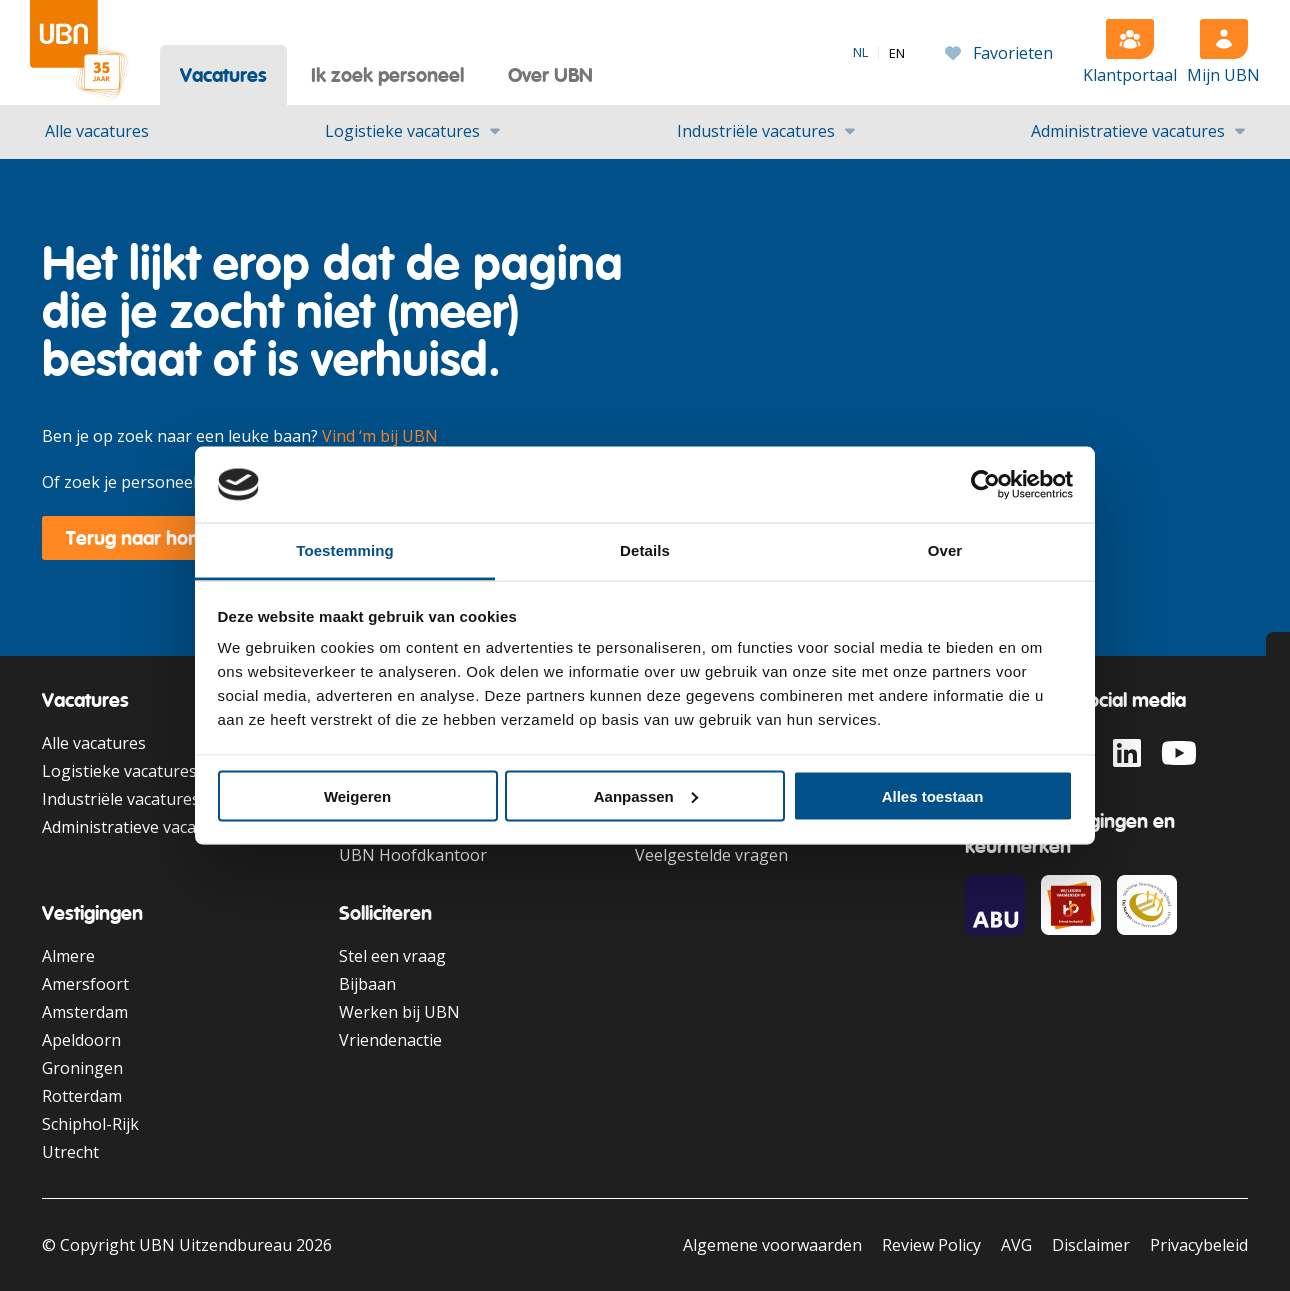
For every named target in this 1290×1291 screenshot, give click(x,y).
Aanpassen (646, 795)
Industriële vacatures (756, 131)
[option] (897, 53)
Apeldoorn (81, 1040)
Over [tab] (945, 550)
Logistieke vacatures (402, 131)
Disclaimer (1091, 1245)
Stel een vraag (392, 956)
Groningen (82, 1068)
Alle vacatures (97, 131)
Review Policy (931, 1245)
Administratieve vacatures (1128, 131)
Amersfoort (85, 984)
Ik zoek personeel (387, 75)
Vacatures (223, 75)
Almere (68, 956)
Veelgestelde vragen (711, 855)
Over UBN (550, 75)
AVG (1016, 1245)
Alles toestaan (933, 795)
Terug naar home (141, 538)
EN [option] (897, 53)
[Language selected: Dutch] (879, 52)
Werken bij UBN (399, 1012)
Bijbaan (367, 984)
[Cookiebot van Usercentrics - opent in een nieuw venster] (985, 485)
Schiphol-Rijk (90, 1124)
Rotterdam (82, 1096)
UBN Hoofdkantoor (413, 855)
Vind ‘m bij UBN (380, 436)
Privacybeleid (1199, 1245)
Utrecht (70, 1152)
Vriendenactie (390, 1040)
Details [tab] (645, 550)
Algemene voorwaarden (772, 1245)
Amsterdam (85, 1012)
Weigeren (357, 795)
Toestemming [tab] (345, 550)
